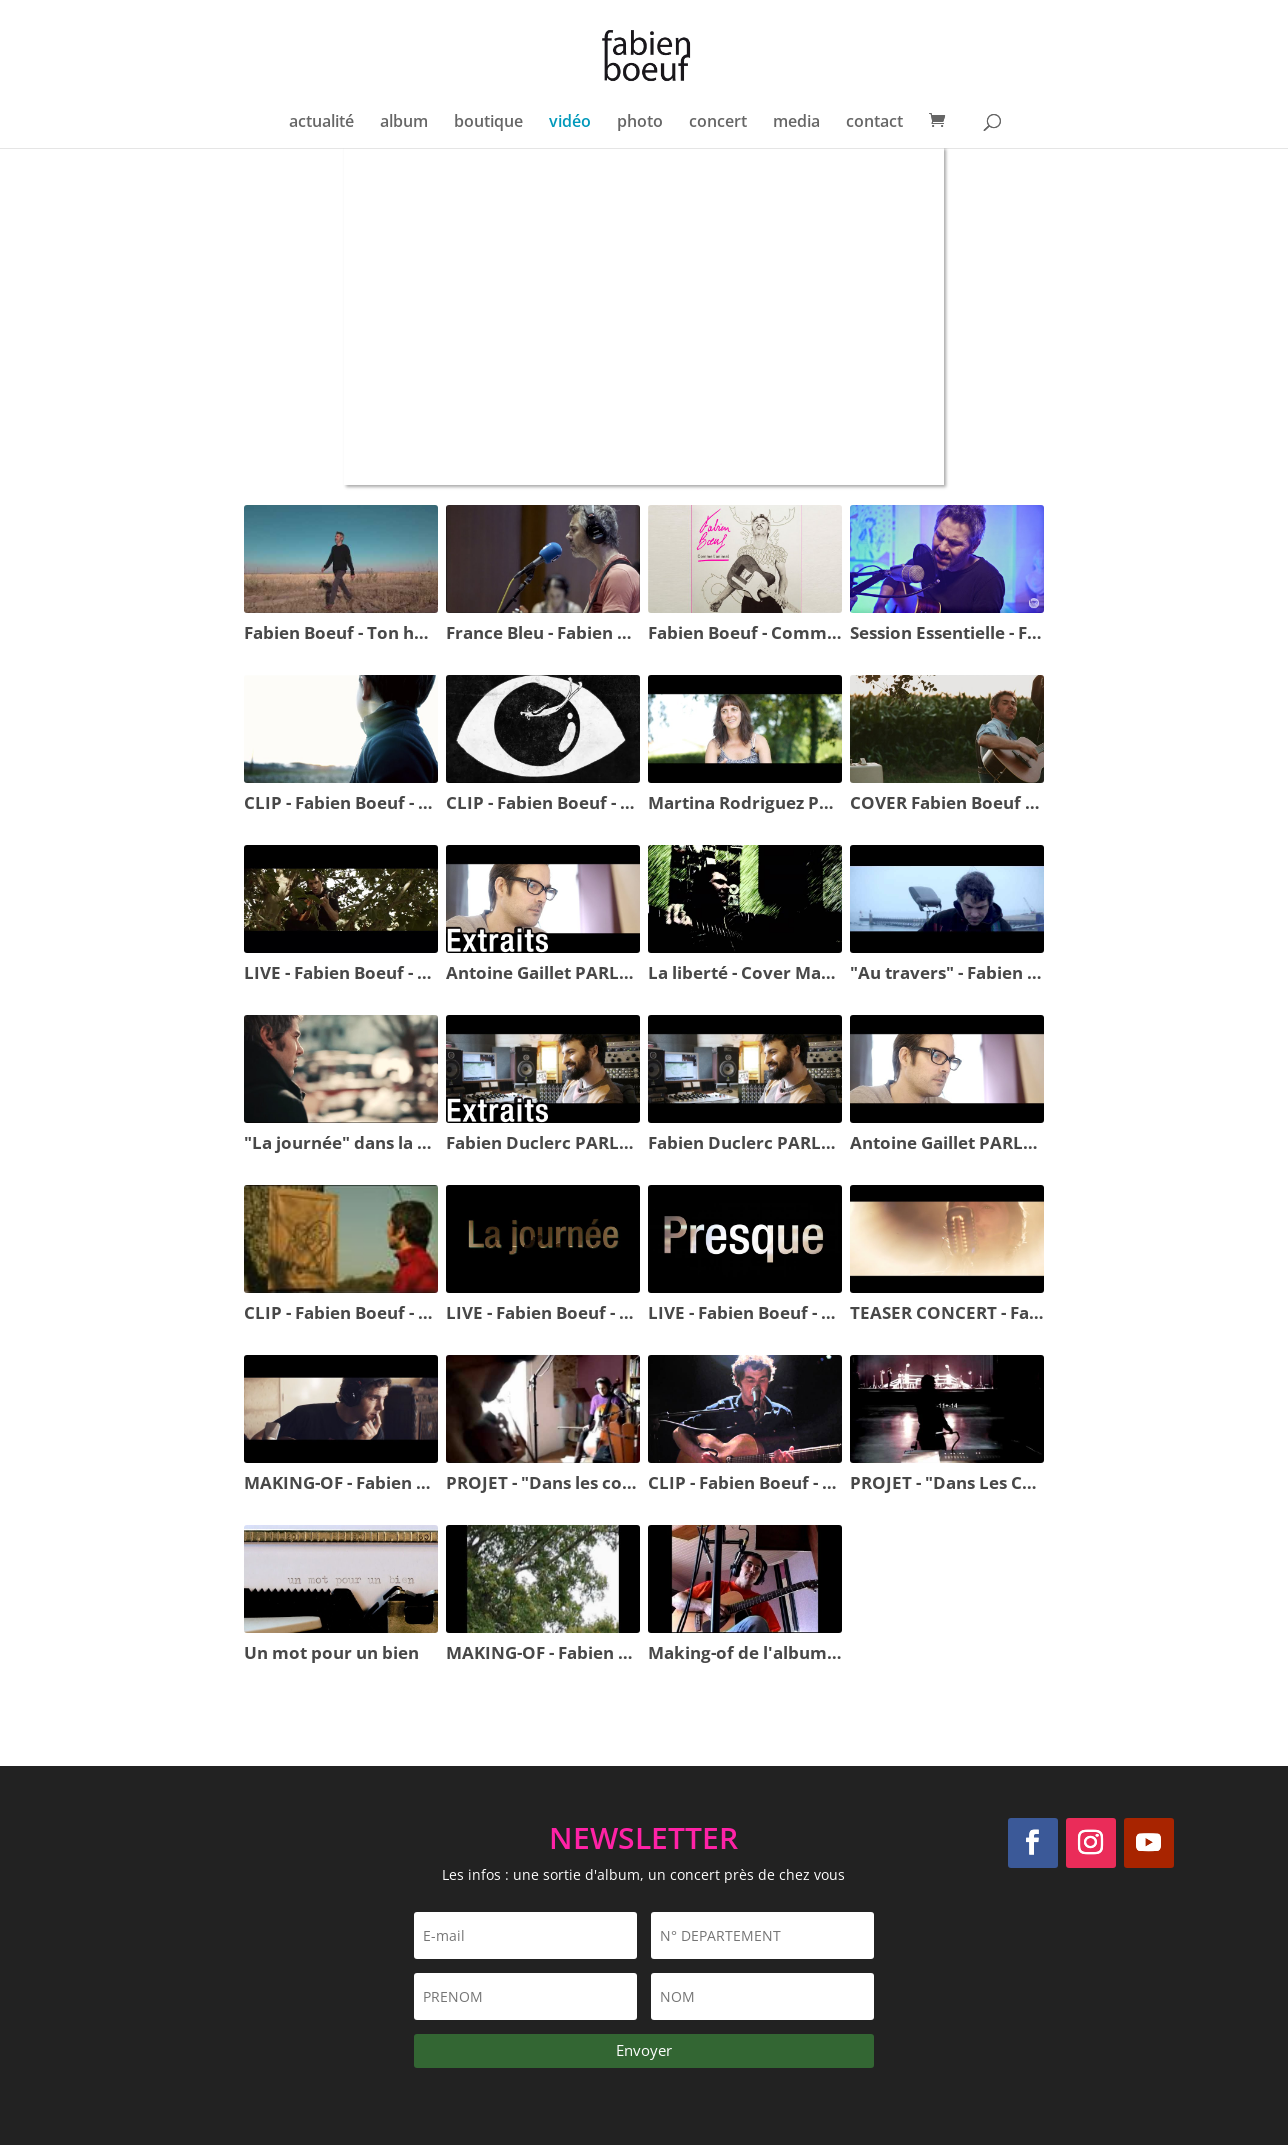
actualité (321, 123)
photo (640, 123)
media (796, 123)
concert (718, 123)
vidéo (570, 123)
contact (874, 123)
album (404, 123)
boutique (488, 123)
